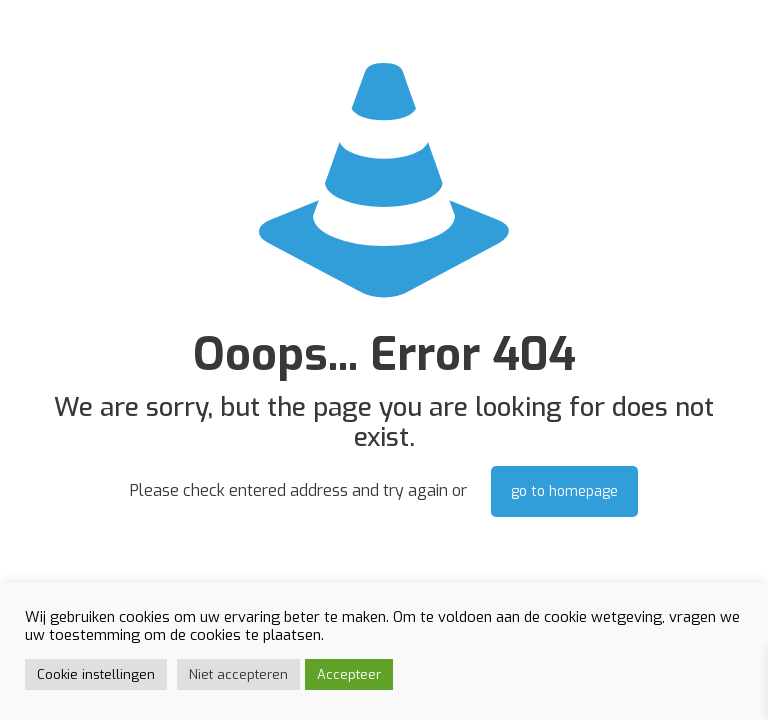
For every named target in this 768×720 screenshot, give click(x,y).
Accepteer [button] (349, 674)
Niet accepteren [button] (238, 674)
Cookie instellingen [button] (96, 674)
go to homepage (564, 491)
